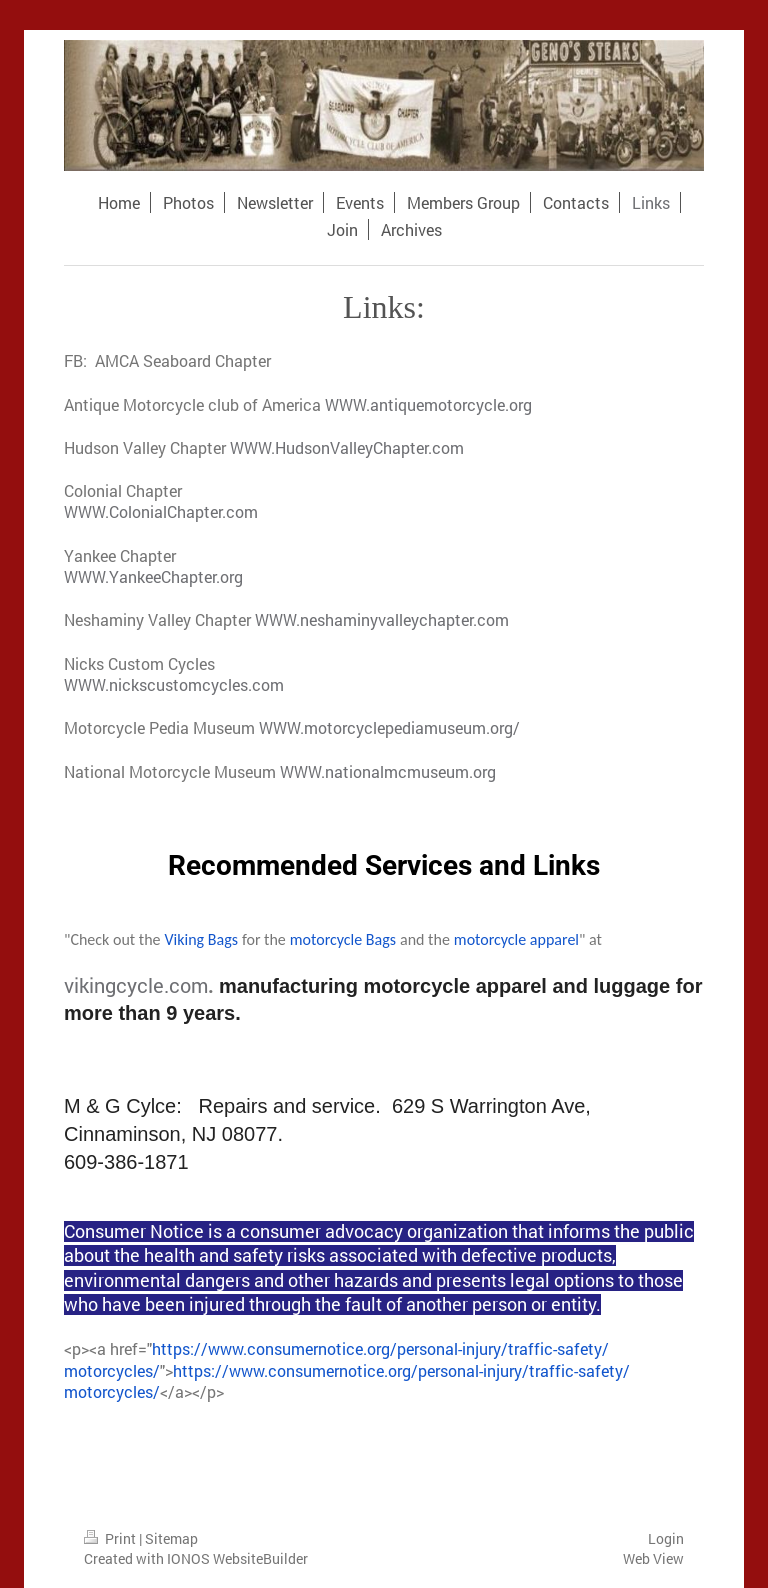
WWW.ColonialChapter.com (161, 511)
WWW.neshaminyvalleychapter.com (382, 619)
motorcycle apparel (516, 939)
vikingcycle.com (136, 985)
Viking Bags (201, 939)
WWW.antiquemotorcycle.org (428, 404)
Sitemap (171, 1538)
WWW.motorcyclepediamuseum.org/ (389, 727)
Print (111, 1538)
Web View (653, 1558)
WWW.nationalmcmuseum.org (388, 771)
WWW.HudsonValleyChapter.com (347, 447)
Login (666, 1538)
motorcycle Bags (343, 939)
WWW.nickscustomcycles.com (174, 684)
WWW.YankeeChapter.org (153, 576)
